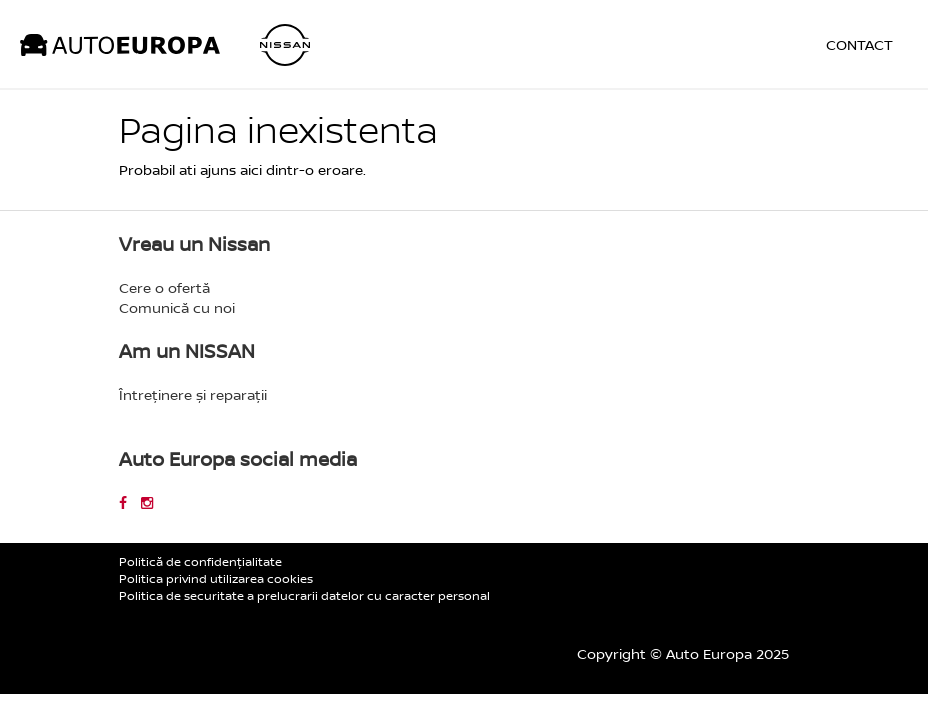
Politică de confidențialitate (200, 561)
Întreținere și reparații (193, 394)
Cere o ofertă (164, 287)
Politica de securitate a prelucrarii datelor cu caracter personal (304, 595)
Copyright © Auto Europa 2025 (683, 653)
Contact (859, 44)
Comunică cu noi (177, 307)
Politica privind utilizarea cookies (216, 578)
